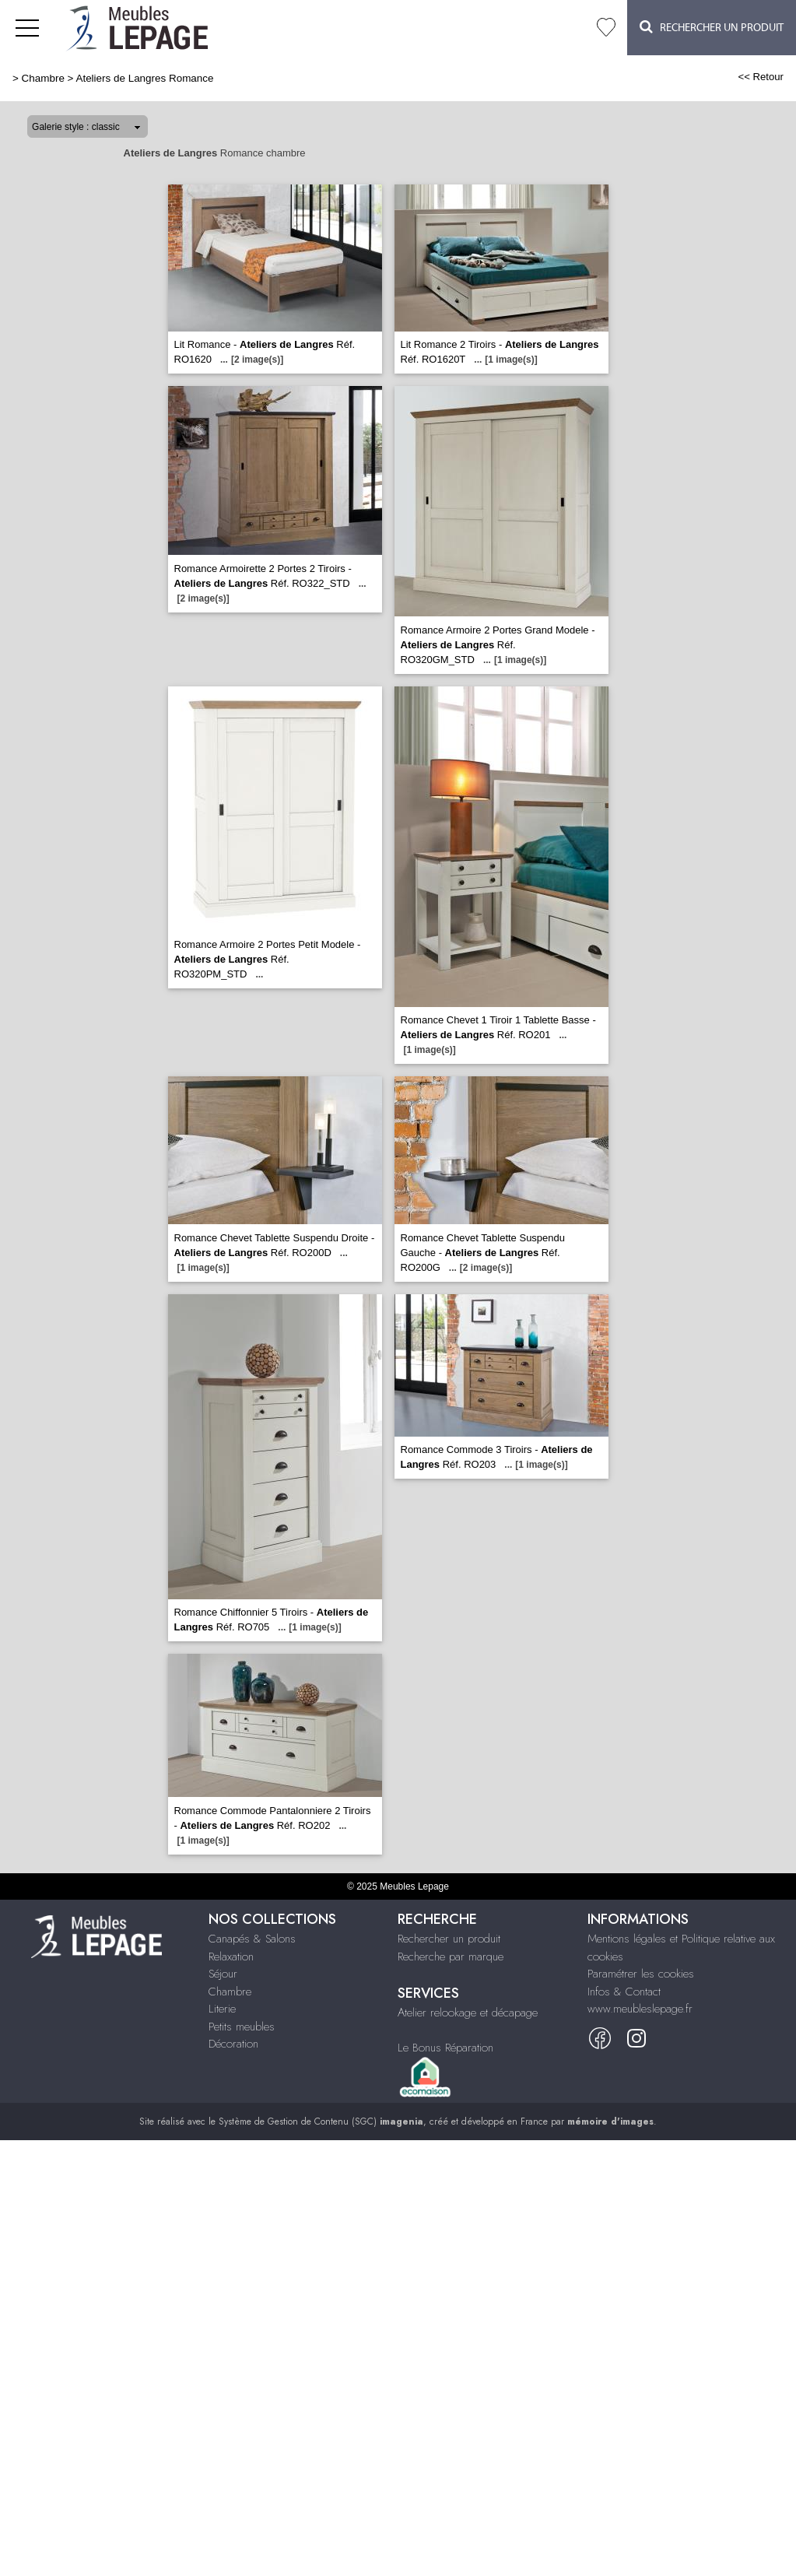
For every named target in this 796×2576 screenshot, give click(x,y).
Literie (222, 2008)
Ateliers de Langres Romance (144, 78)
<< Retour (761, 76)
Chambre (43, 78)
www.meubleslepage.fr (640, 2008)
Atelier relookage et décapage (468, 2012)
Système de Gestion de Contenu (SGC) (321, 2121)
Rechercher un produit (449, 1938)
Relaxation (231, 1956)
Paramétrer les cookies (640, 1973)
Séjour (223, 1973)
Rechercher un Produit (712, 26)
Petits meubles (242, 2026)
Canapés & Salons (252, 1938)
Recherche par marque (450, 1956)
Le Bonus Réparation (445, 2047)
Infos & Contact (624, 1991)
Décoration (233, 2043)
